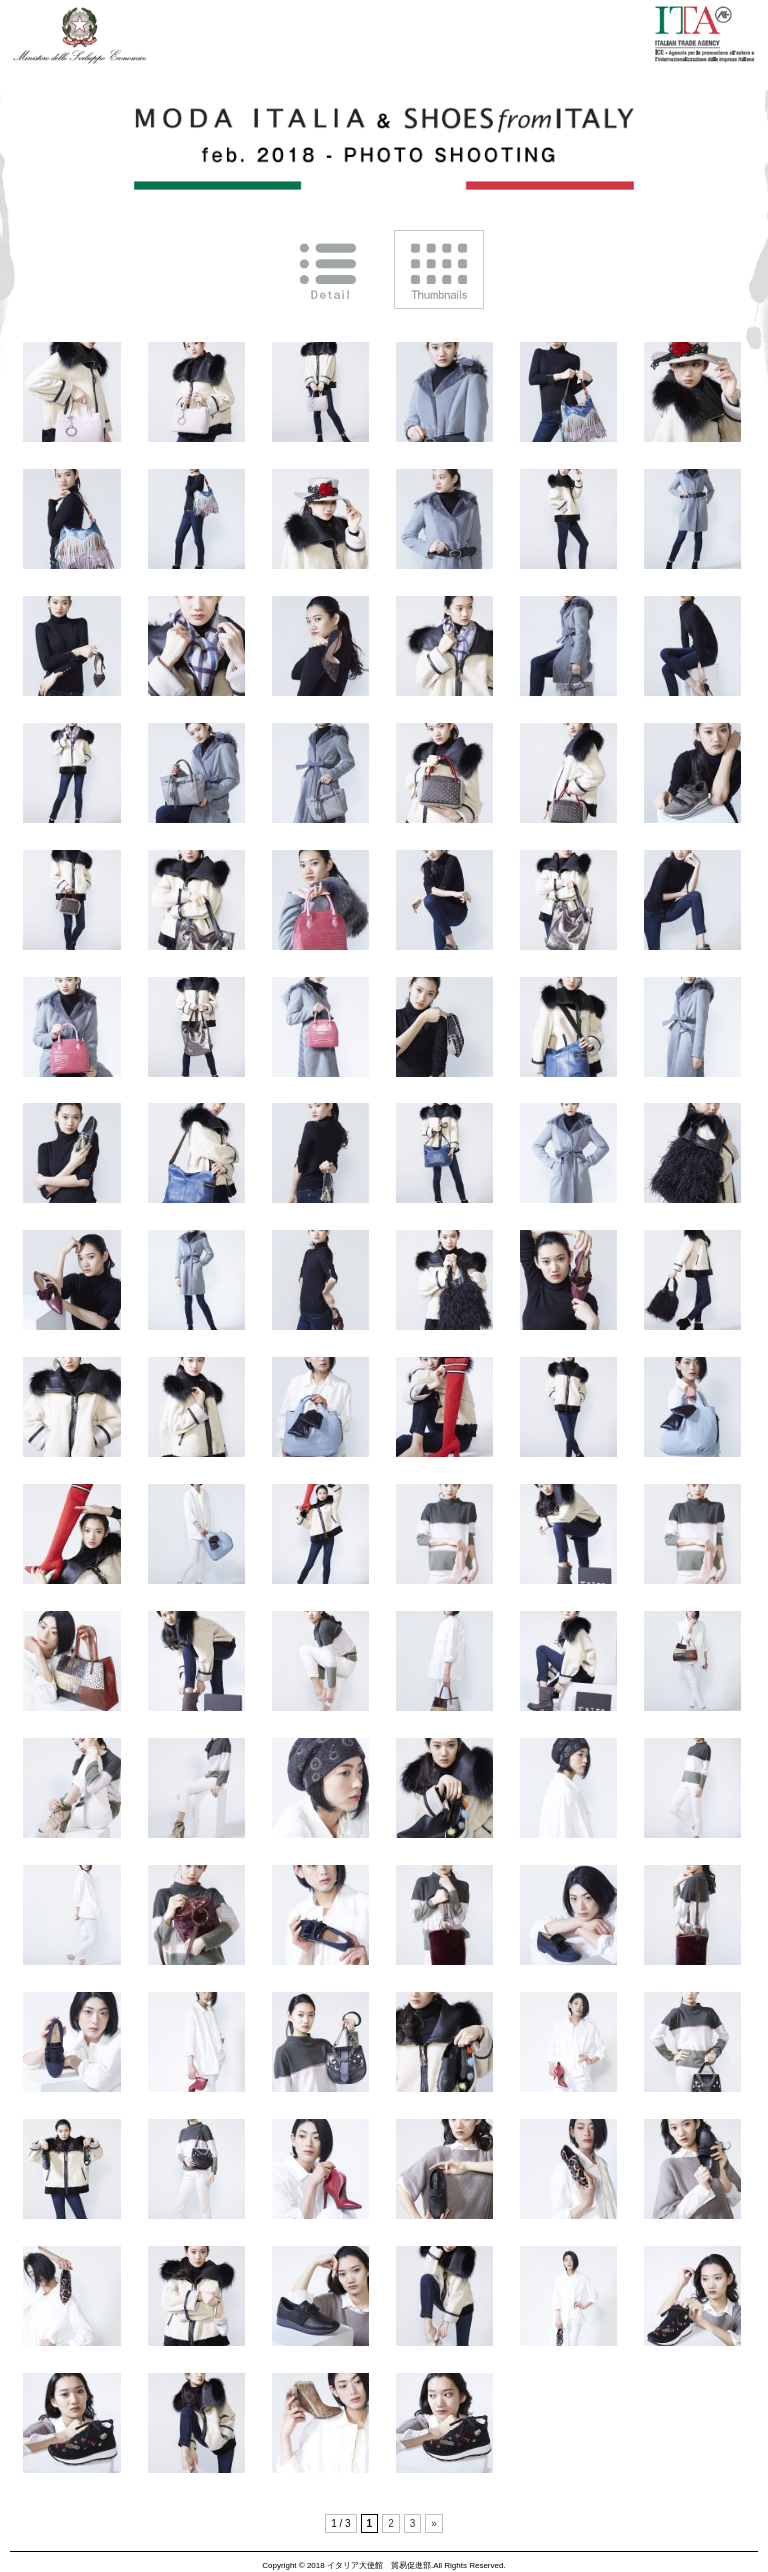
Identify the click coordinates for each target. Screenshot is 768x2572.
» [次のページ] (434, 2523)
